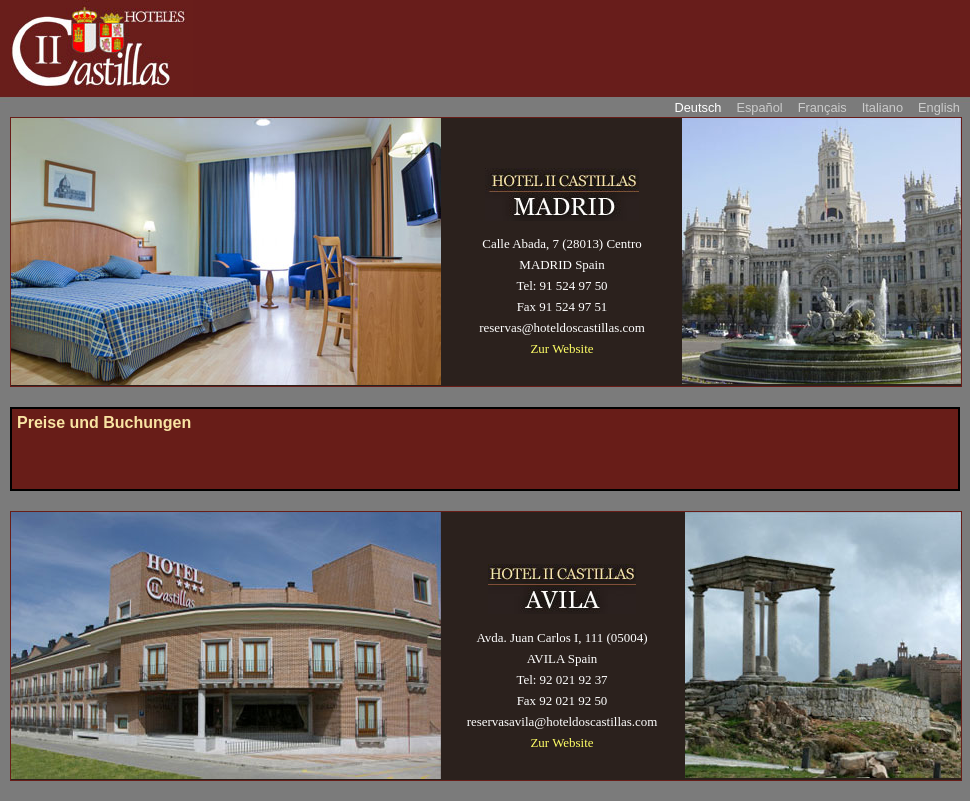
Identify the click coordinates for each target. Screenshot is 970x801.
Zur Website (561, 348)
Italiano (882, 107)
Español (759, 107)
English (939, 107)
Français (822, 107)
